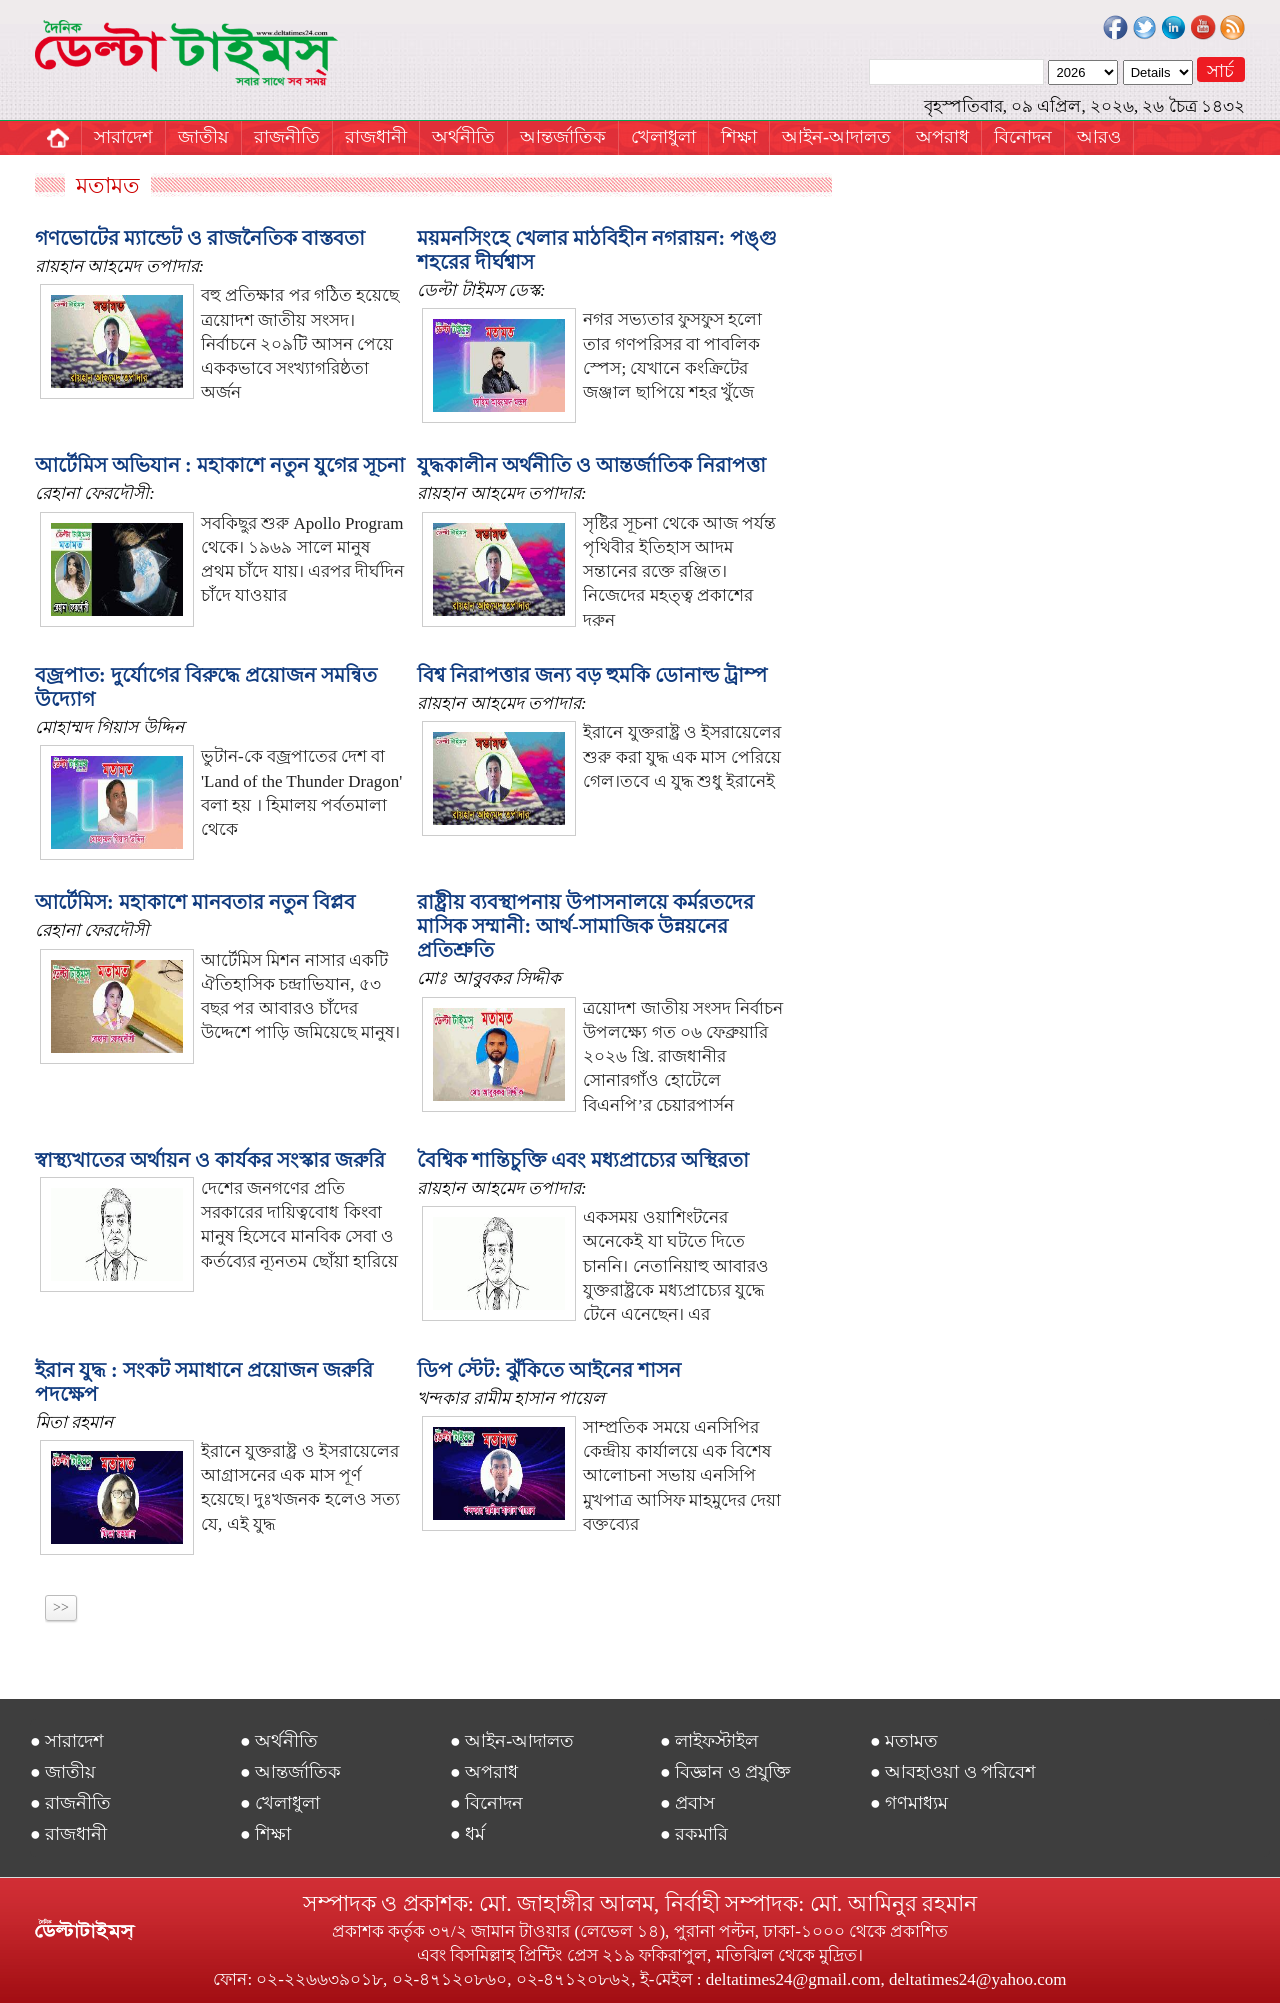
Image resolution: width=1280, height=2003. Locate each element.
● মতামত (904, 1741)
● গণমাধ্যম (909, 1803)
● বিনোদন (486, 1803)
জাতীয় (203, 137)
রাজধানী (376, 137)
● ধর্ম (467, 1834)
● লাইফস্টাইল (709, 1741)
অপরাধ (942, 137)
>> (61, 1607)
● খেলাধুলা (280, 1803)
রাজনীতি (287, 137)
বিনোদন (1023, 137)
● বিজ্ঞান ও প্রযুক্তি (725, 1772)
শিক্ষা (739, 137)
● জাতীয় (63, 1772)
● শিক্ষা (265, 1834)
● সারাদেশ (67, 1741)
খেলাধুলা (663, 137)
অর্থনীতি (463, 137)
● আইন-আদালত (512, 1741)
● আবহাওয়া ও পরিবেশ (953, 1772)
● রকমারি (694, 1834)
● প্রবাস (687, 1803)
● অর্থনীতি (279, 1741)
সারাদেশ (123, 137)
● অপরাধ (484, 1772)
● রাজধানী (68, 1834)
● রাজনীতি (70, 1803)
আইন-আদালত (836, 137)
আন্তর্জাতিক (563, 137)
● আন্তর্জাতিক (290, 1772)
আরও (1099, 137)
